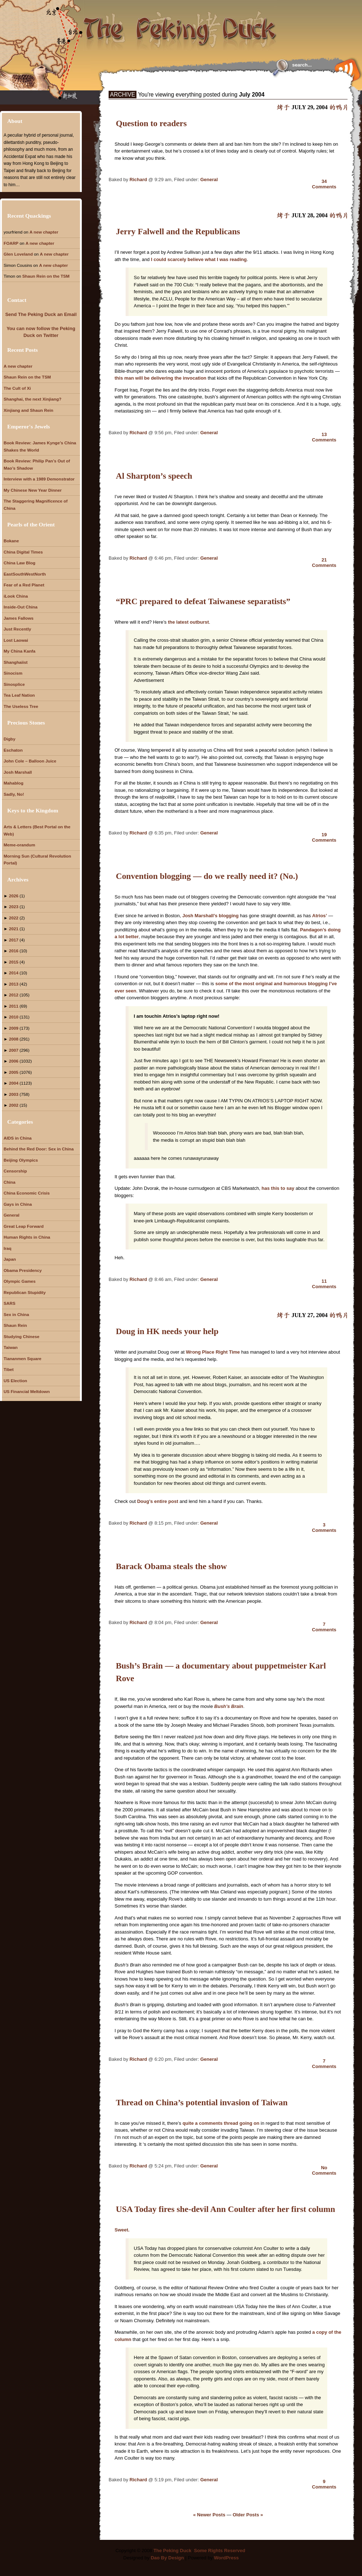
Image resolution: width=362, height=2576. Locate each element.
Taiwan (11, 1347)
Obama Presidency (23, 1270)
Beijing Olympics (21, 1160)
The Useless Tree (21, 706)
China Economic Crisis (27, 1193)
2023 (13, 906)
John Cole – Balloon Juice (30, 761)
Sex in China (16, 1314)
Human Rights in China (27, 1237)
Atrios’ (319, 915)
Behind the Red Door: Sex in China (39, 1148)
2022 (13, 917)
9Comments (324, 2484)
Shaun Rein (15, 1325)
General (209, 179)
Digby (9, 738)
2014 (13, 972)
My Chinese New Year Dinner (33, 490)
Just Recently (17, 629)
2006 (13, 1061)
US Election (15, 1380)
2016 (13, 950)
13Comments (324, 437)
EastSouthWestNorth (25, 574)
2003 (13, 1094)
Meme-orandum (19, 844)
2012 (13, 994)
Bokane (11, 540)
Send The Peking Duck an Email (40, 314)
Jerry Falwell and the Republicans (178, 231)
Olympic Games (19, 1281)
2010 (13, 1016)
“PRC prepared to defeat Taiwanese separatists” (203, 601)
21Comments (324, 562)
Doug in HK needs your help (167, 1331)
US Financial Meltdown (27, 1391)
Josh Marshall (18, 772)
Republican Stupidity (25, 1292)
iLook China (16, 596)
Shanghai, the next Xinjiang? (33, 399)
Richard (138, 179)
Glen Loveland (18, 254)
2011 (13, 1006)
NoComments (324, 2170)
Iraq (7, 1248)
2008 (13, 1039)
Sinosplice (14, 684)
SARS (9, 1303)
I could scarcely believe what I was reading (199, 259)
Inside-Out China (21, 607)
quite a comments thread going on (221, 2123)
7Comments (324, 1627)
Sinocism (13, 673)
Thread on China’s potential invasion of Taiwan (201, 2102)
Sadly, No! (14, 794)
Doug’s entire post (158, 1501)
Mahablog (14, 783)
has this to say (278, 1188)
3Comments (324, 1527)
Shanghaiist (16, 662)
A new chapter (43, 232)
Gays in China (18, 1204)
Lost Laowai (16, 640)
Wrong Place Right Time (213, 1352)
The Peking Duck (172, 2550)
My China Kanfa (19, 651)
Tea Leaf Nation (19, 695)
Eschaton (13, 750)
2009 (13, 1028)
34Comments (324, 184)
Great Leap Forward (23, 1226)
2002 (13, 1105)
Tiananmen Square (22, 1358)
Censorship (15, 1171)
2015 (13, 962)
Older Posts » (248, 2514)
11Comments (324, 1283)
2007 (13, 1050)
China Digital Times (23, 552)
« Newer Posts (209, 2514)
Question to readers (151, 123)
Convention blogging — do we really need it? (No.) (207, 876)
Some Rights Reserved (219, 2550)
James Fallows (19, 618)
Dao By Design (167, 2557)
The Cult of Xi (17, 388)
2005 (13, 1072)
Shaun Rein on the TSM (46, 276)
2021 (13, 928)
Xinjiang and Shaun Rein (28, 410)
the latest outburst (188, 622)
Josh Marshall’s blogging (210, 915)
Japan (10, 1259)
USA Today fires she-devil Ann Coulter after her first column (225, 2209)
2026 (13, 895)
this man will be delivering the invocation (161, 378)
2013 (13, 984)
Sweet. (122, 2230)
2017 (13, 939)
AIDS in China (17, 1138)
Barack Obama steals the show (171, 1566)
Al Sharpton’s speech (154, 475)
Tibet (9, 1369)
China (9, 1182)
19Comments (324, 837)
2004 (13, 1083)
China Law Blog (19, 562)
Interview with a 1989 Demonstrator (39, 479)
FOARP (11, 243)
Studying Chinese (21, 1336)
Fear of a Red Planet (24, 584)
